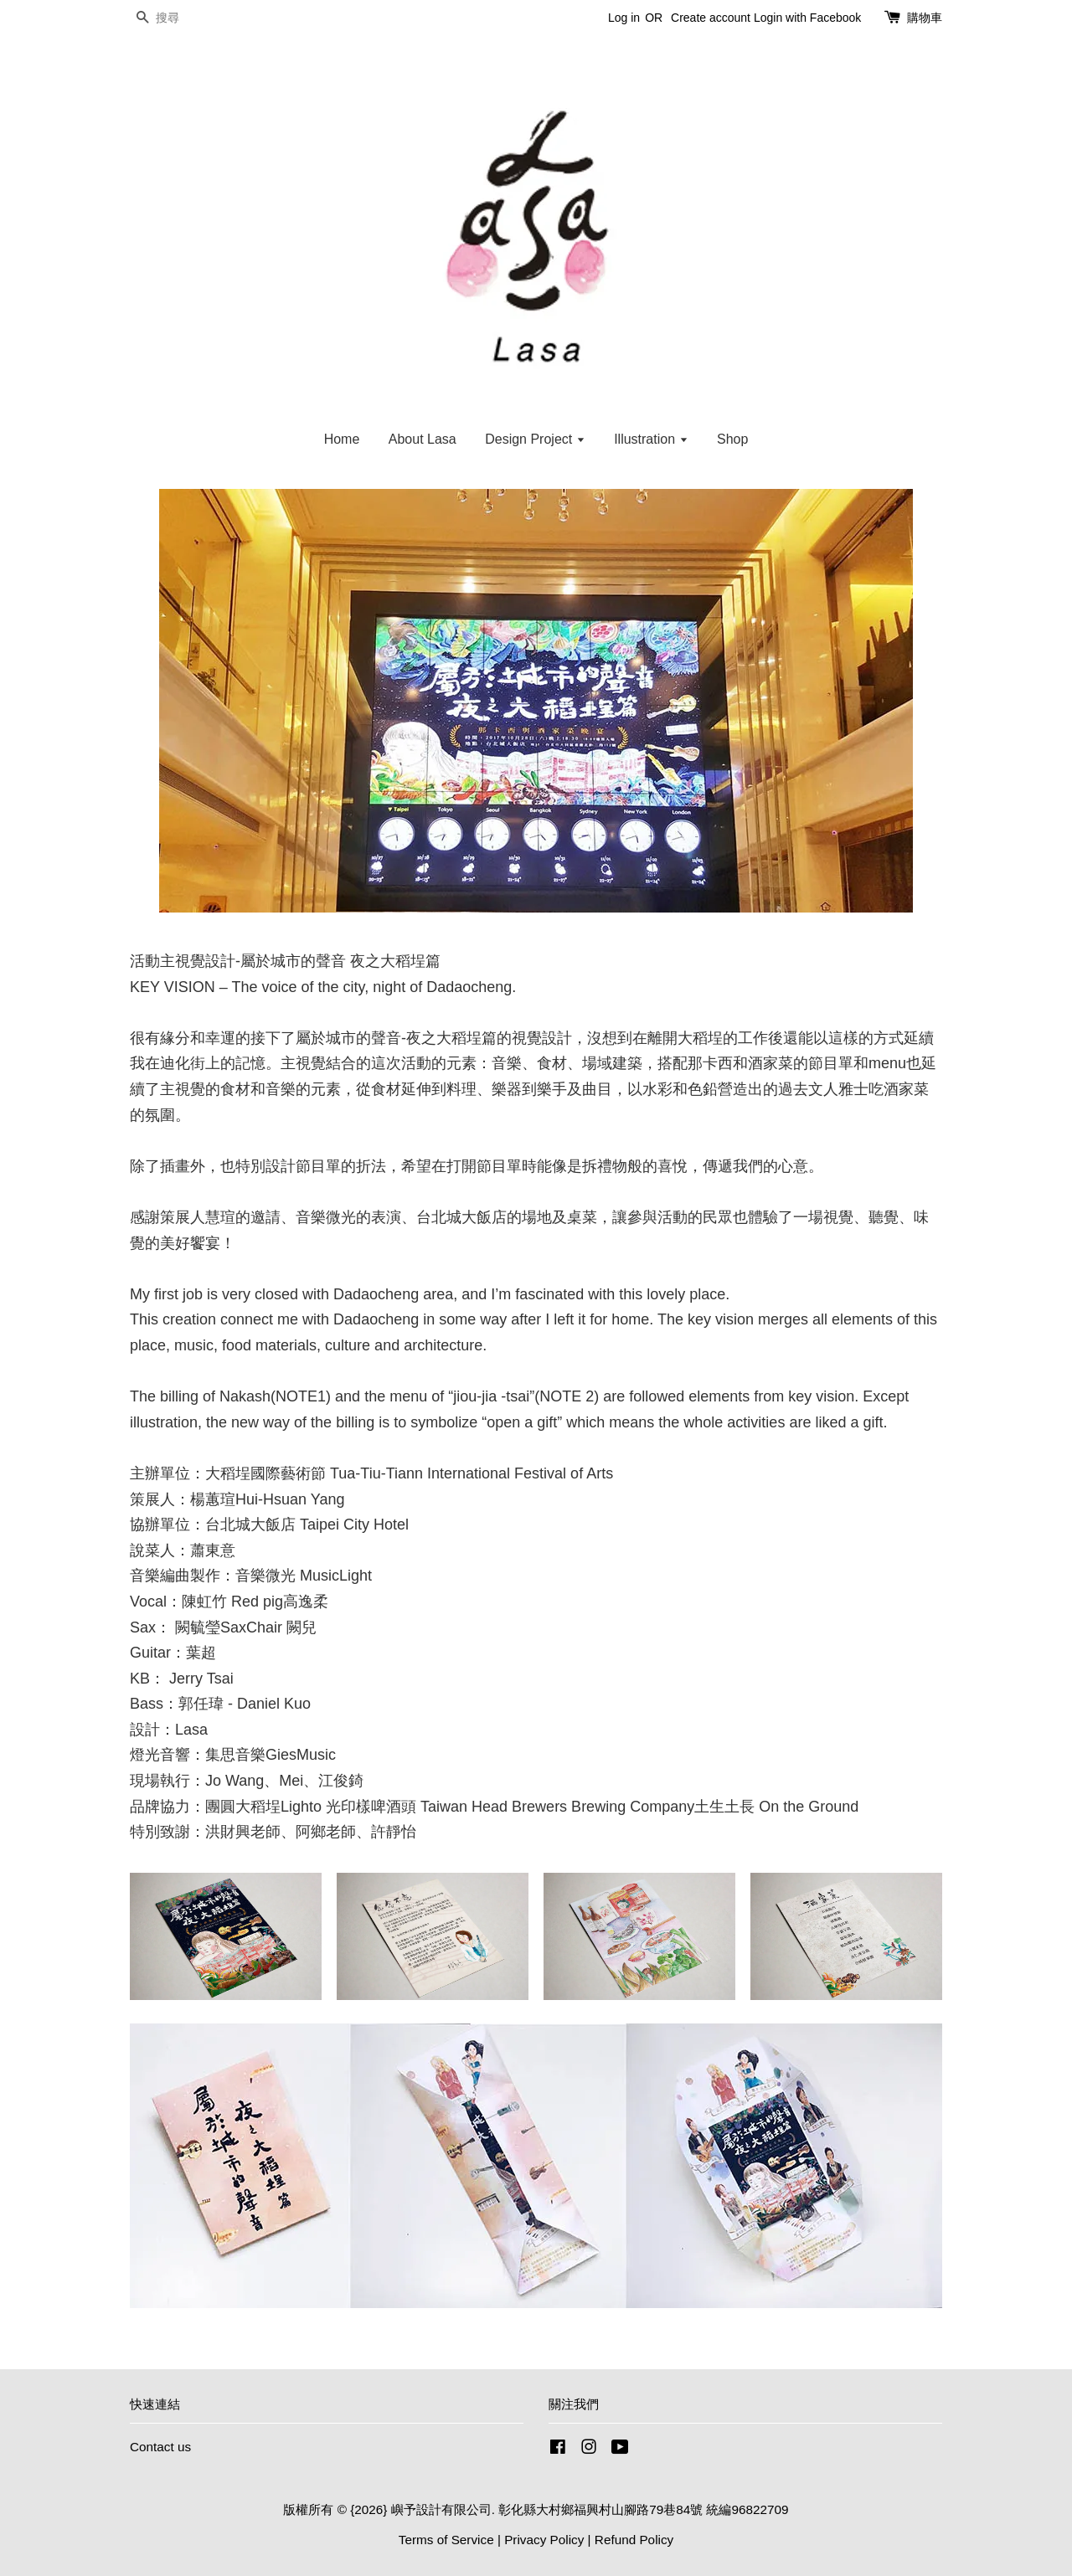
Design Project (535, 439)
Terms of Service (446, 2539)
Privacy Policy (544, 2539)
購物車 (924, 17)
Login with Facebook (807, 17)
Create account (710, 17)
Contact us (160, 2447)
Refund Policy (634, 2539)
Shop (732, 439)
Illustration (651, 439)
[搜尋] (180, 18)
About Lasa (422, 439)
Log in (624, 17)
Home (342, 439)
